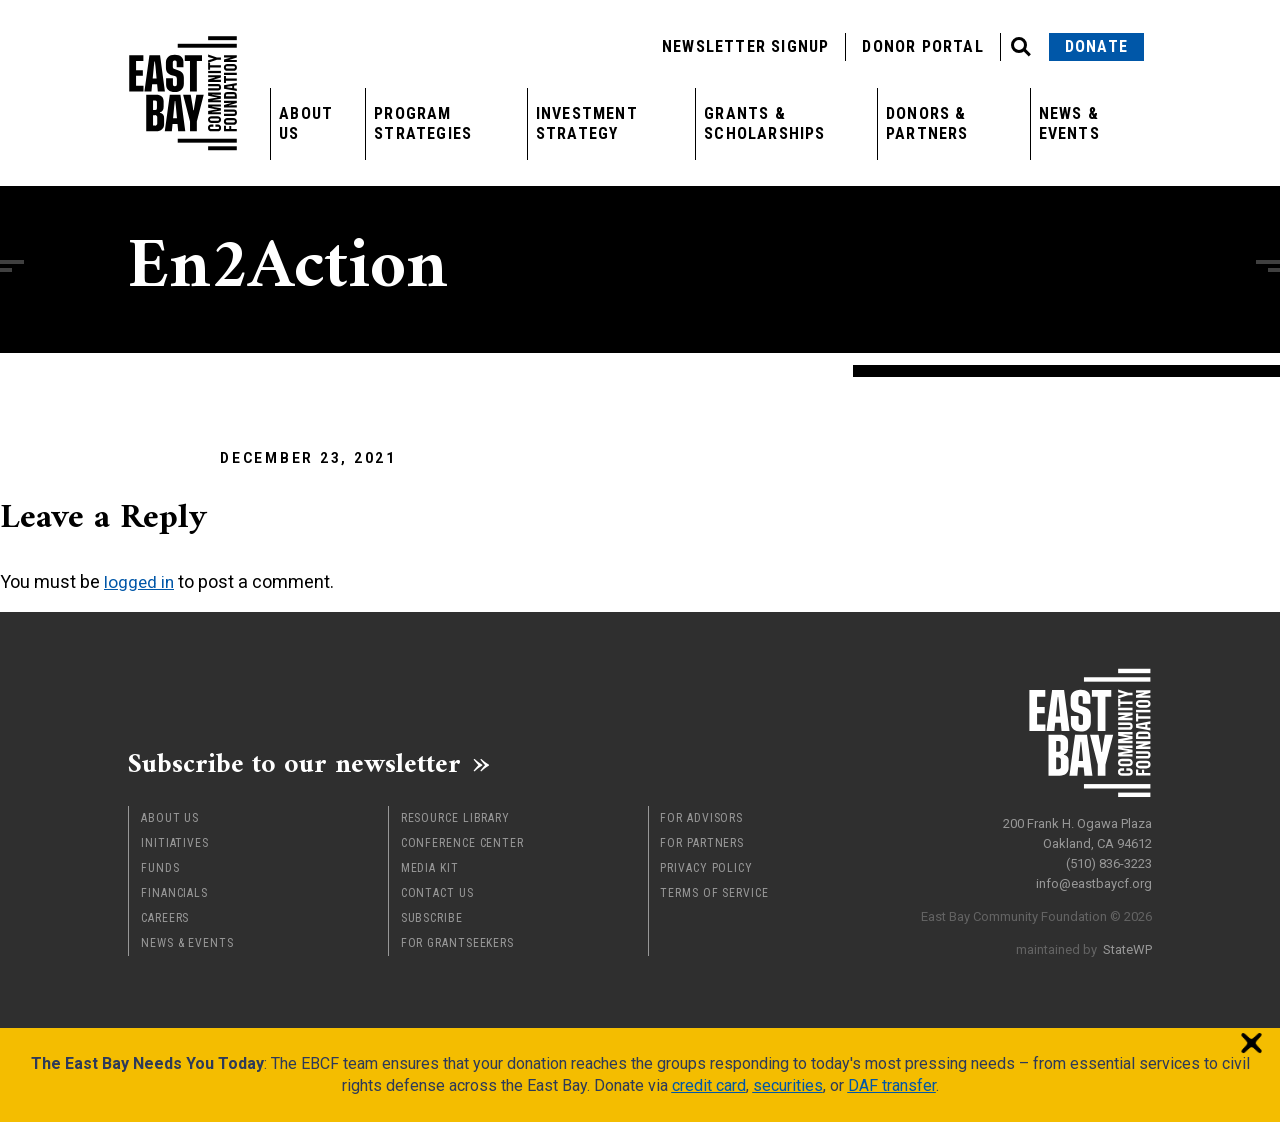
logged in (140, 581)
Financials (174, 896)
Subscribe (432, 921)
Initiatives (175, 846)
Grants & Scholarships (764, 123)
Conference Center (462, 846)
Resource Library (455, 821)
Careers (165, 921)
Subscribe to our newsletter (307, 765)
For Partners (702, 846)
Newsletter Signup (745, 46)
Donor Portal (922, 46)
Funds (160, 871)
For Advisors (701, 821)
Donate (1096, 46)
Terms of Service (714, 896)
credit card (709, 1088)
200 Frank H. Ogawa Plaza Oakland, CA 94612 (1077, 829)
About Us (306, 123)
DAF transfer (892, 1088)
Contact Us (437, 896)
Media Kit (430, 871)
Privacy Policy (706, 871)
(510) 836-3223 (1109, 859)
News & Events (1069, 123)
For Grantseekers (457, 946)
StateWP (1127, 945)
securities (788, 1088)
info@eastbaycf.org (1094, 879)
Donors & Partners (927, 123)
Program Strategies (423, 123)
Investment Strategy (587, 123)
